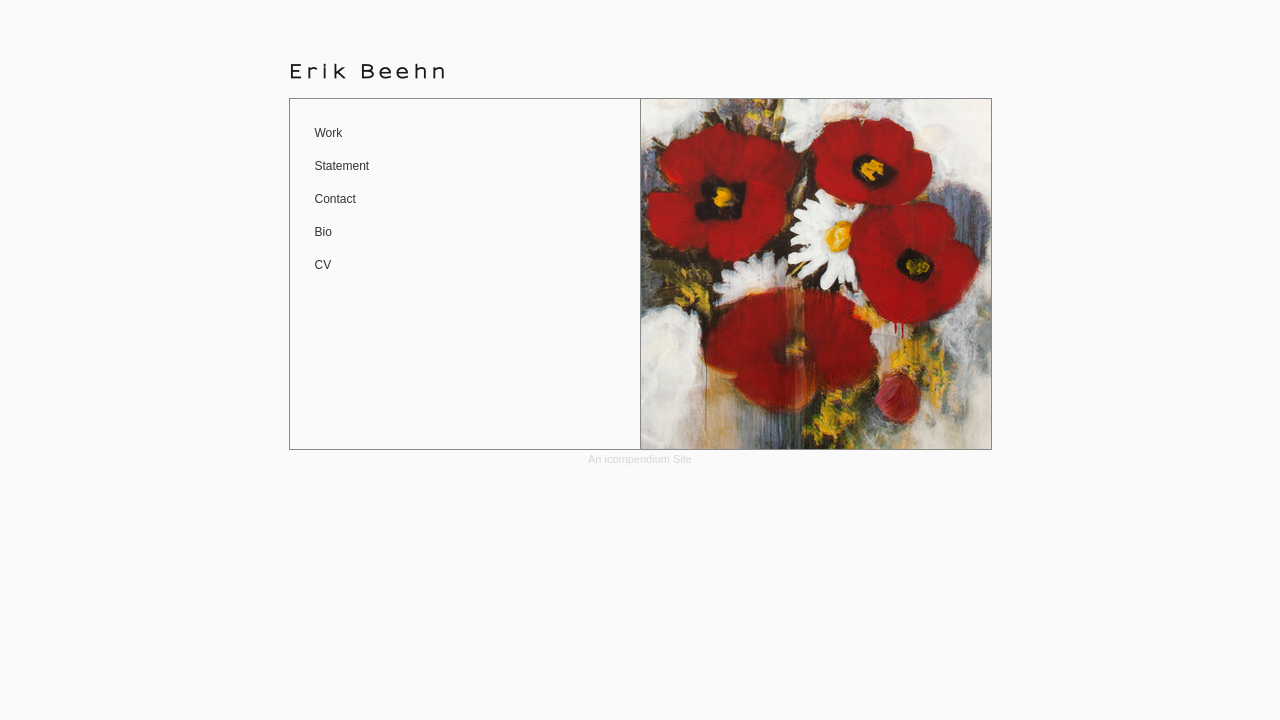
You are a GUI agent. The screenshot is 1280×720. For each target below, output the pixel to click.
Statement (342, 166)
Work (329, 133)
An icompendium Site (640, 459)
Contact (335, 199)
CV (323, 265)
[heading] (370, 71)
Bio (323, 232)
